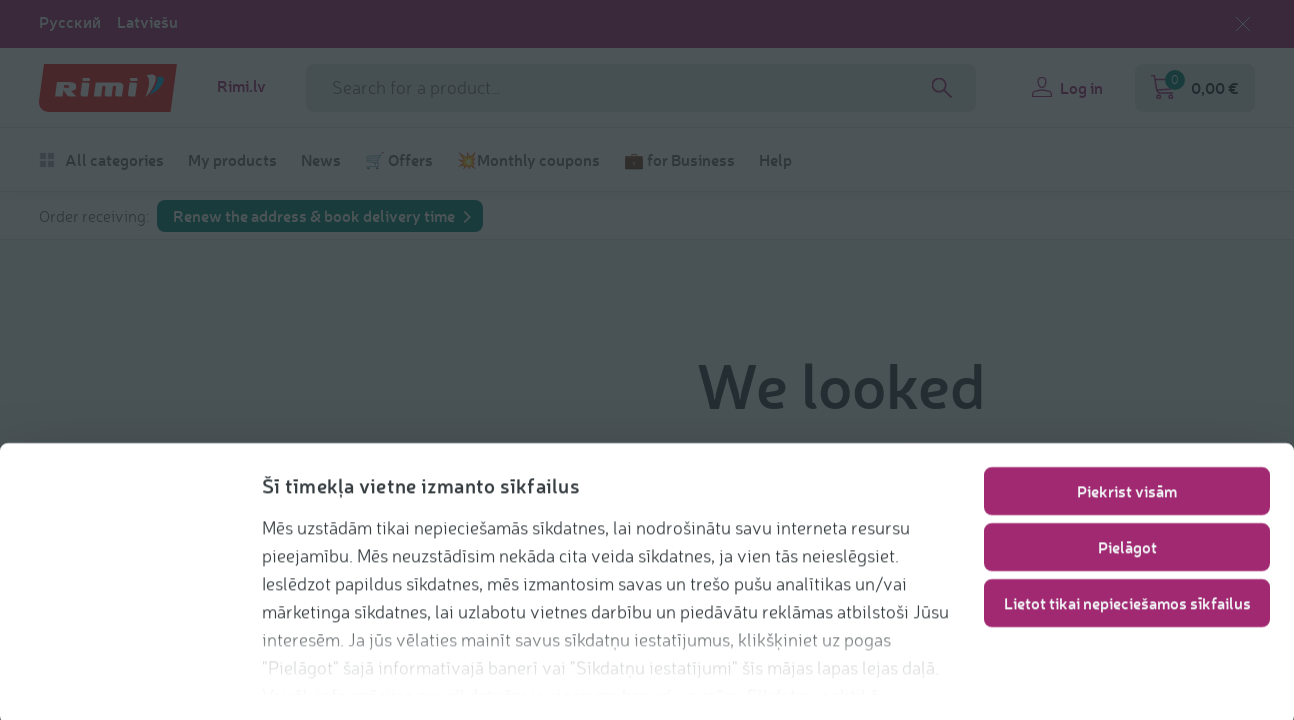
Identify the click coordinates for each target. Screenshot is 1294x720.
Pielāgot (1127, 543)
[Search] (942, 88)
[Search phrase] (641, 88)
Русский (70, 22)
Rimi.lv (241, 86)
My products (232, 160)
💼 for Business (679, 160)
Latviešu (147, 22)
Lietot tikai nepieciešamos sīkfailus (1127, 599)
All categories (101, 160)
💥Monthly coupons (528, 160)
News (321, 160)
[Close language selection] (1243, 24)
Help (775, 160)
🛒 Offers (399, 160)
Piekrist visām (1127, 487)
